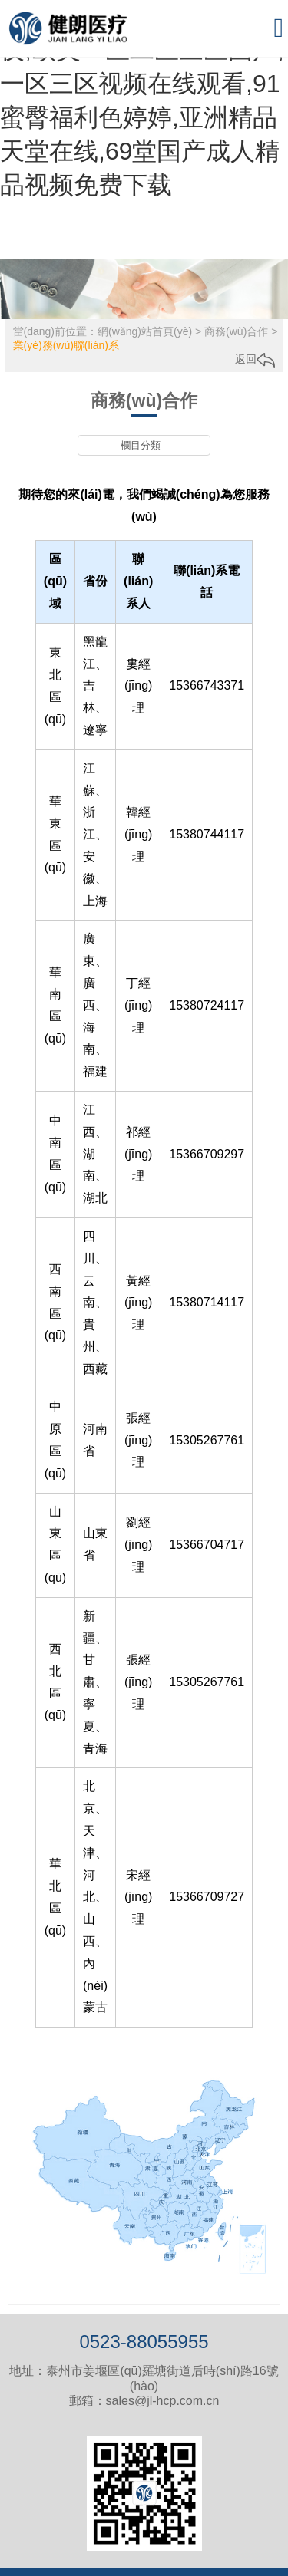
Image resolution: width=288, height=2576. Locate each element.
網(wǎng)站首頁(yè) (145, 331)
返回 (255, 359)
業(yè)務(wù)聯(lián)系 (66, 345)
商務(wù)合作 (236, 331)
